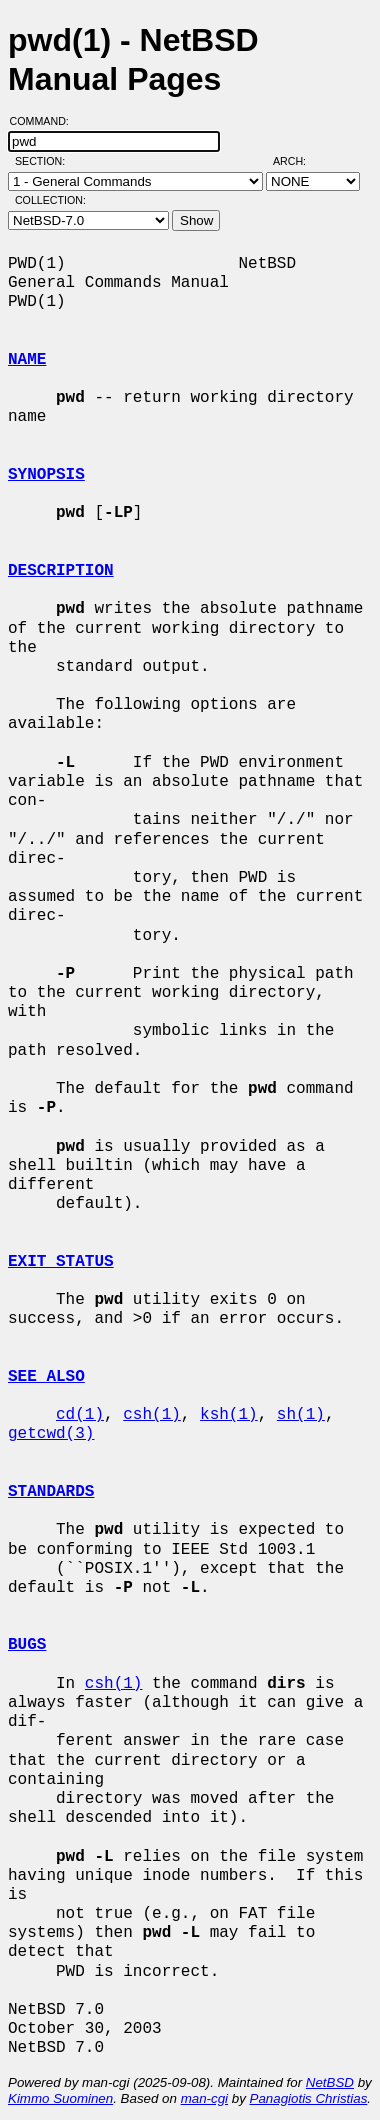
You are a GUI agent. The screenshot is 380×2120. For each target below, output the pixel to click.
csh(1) (152, 1415)
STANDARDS (51, 1492)
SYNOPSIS (46, 475)
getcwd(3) (51, 1434)
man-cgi (204, 2098)
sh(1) (301, 1415)
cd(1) (80, 1415)
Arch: (298, 161)
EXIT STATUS (61, 1262)
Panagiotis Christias (309, 2098)
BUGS (27, 1645)
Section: (44, 161)
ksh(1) (229, 1415)
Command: (45, 121)
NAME (27, 360)
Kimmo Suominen (60, 2098)
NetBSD (330, 2082)
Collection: (50, 200)
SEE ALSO (46, 1377)
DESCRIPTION (61, 571)
